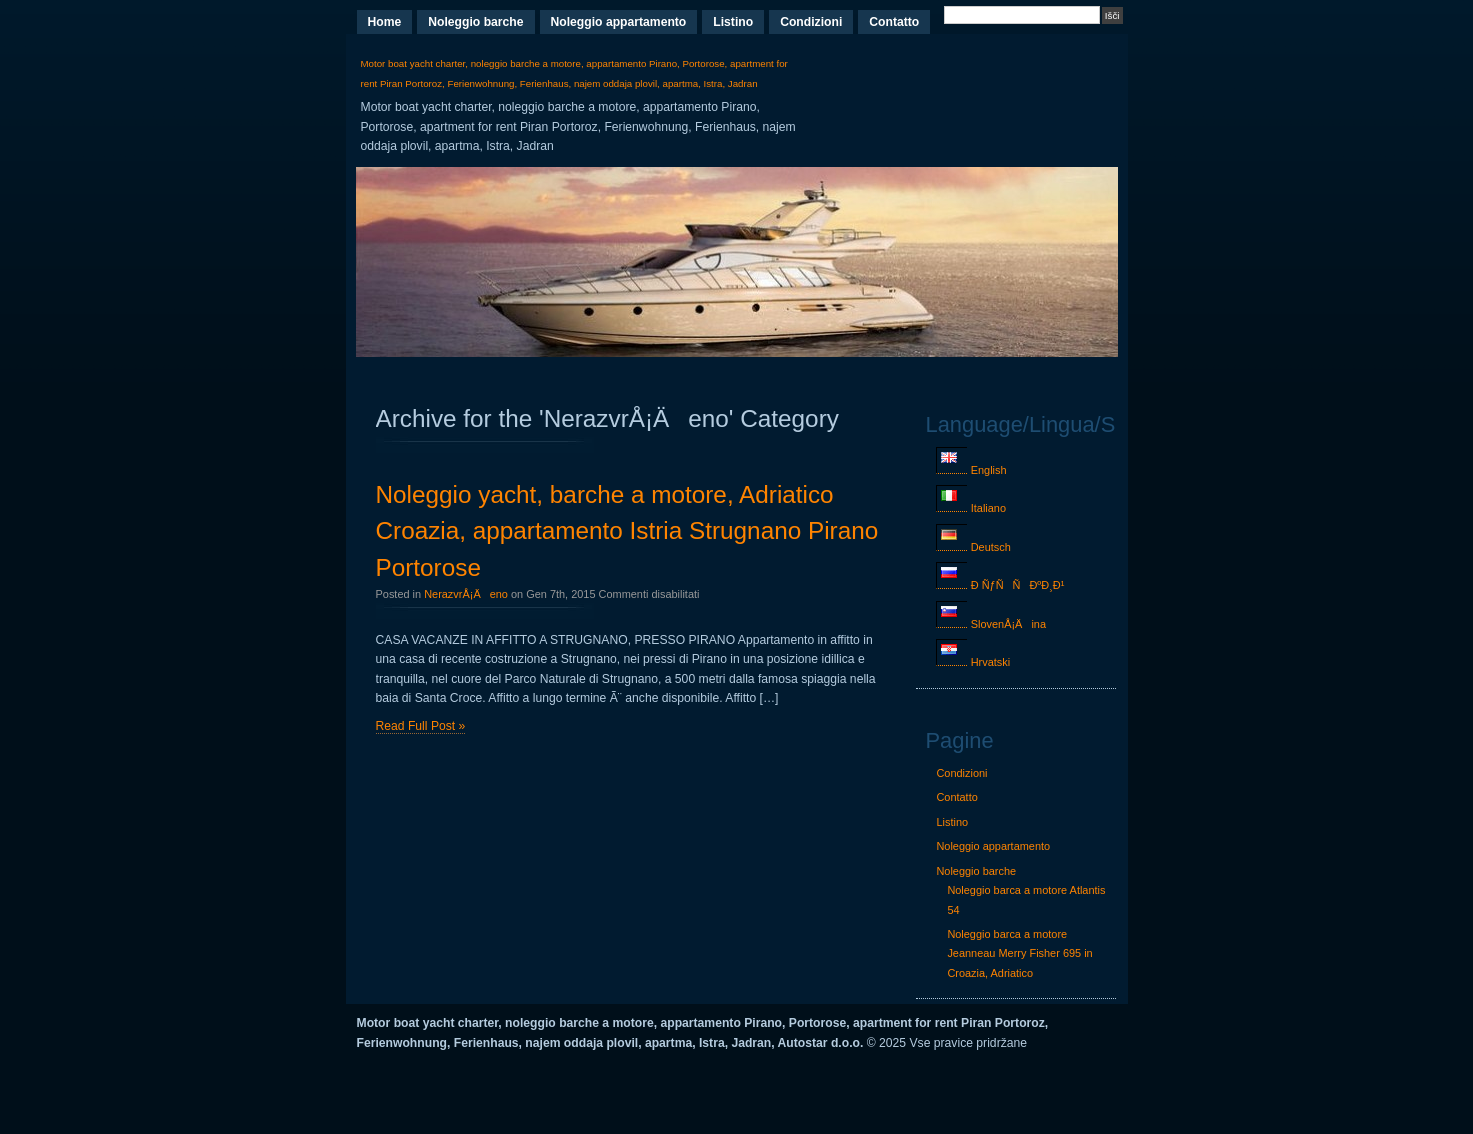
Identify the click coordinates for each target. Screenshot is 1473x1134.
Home (385, 22)
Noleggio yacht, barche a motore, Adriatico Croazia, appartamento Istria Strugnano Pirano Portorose (627, 531)
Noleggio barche (475, 22)
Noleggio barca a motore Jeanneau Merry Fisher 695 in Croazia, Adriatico (1019, 953)
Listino (733, 22)
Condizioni (811, 22)
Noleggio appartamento (619, 22)
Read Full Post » (421, 726)
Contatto (894, 22)
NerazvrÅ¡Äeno (466, 594)
